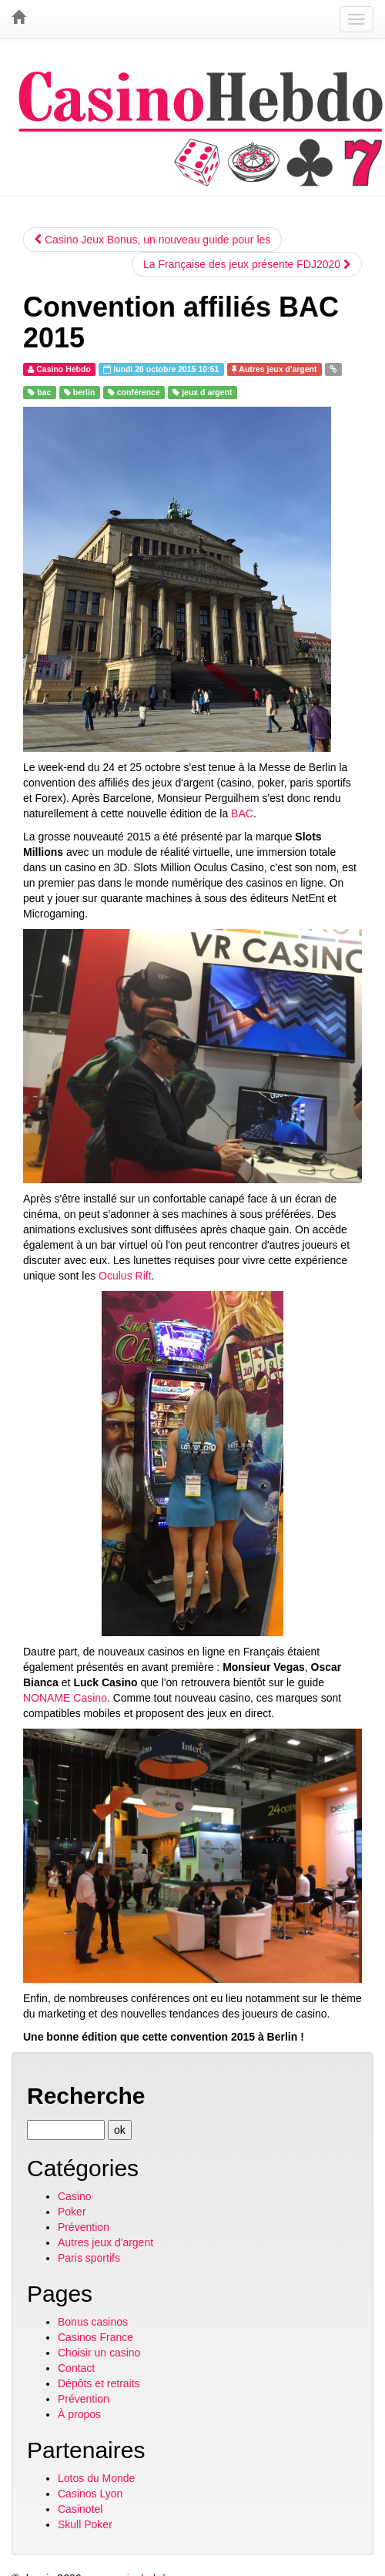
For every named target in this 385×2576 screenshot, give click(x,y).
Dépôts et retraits (99, 2383)
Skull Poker (85, 2524)
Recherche (86, 2095)
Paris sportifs (89, 2258)
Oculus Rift (125, 1276)
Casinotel (80, 2509)
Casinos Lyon (90, 2493)
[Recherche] (66, 2130)
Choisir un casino (99, 2352)
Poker (72, 2211)
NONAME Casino (65, 1698)
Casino (75, 2196)
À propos (79, 2414)
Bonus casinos (93, 2322)
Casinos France (95, 2337)
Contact (76, 2368)
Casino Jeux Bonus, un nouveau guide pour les (152, 239)
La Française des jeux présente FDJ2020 (246, 264)
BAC (242, 813)
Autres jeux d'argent (105, 2242)
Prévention (83, 2227)
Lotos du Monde (96, 2478)
